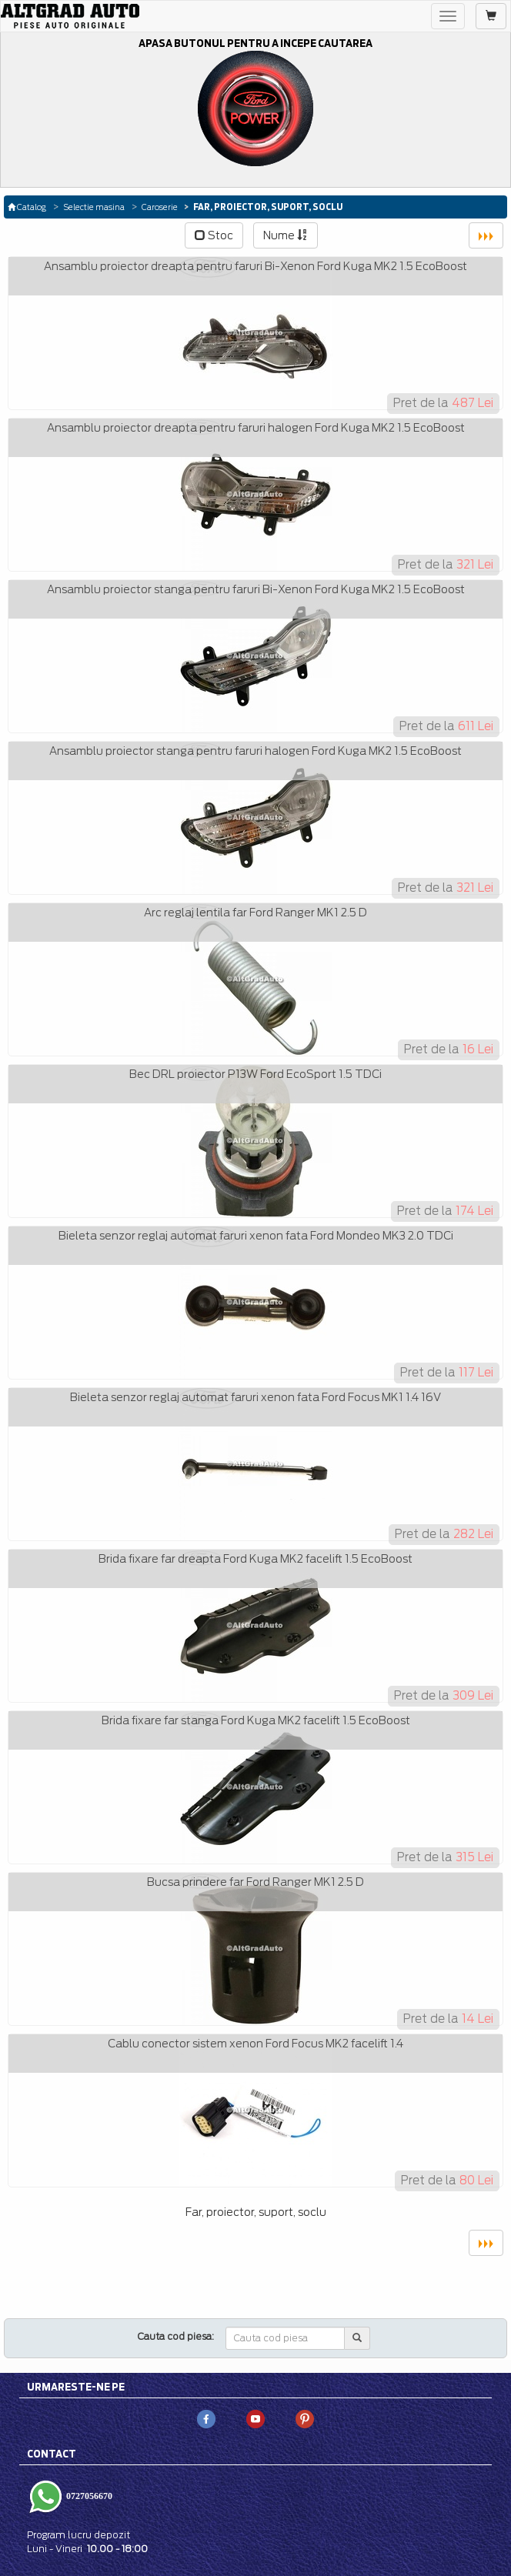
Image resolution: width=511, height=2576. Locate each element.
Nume (285, 235)
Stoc (214, 235)
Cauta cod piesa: (176, 2336)
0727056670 (88, 2496)
